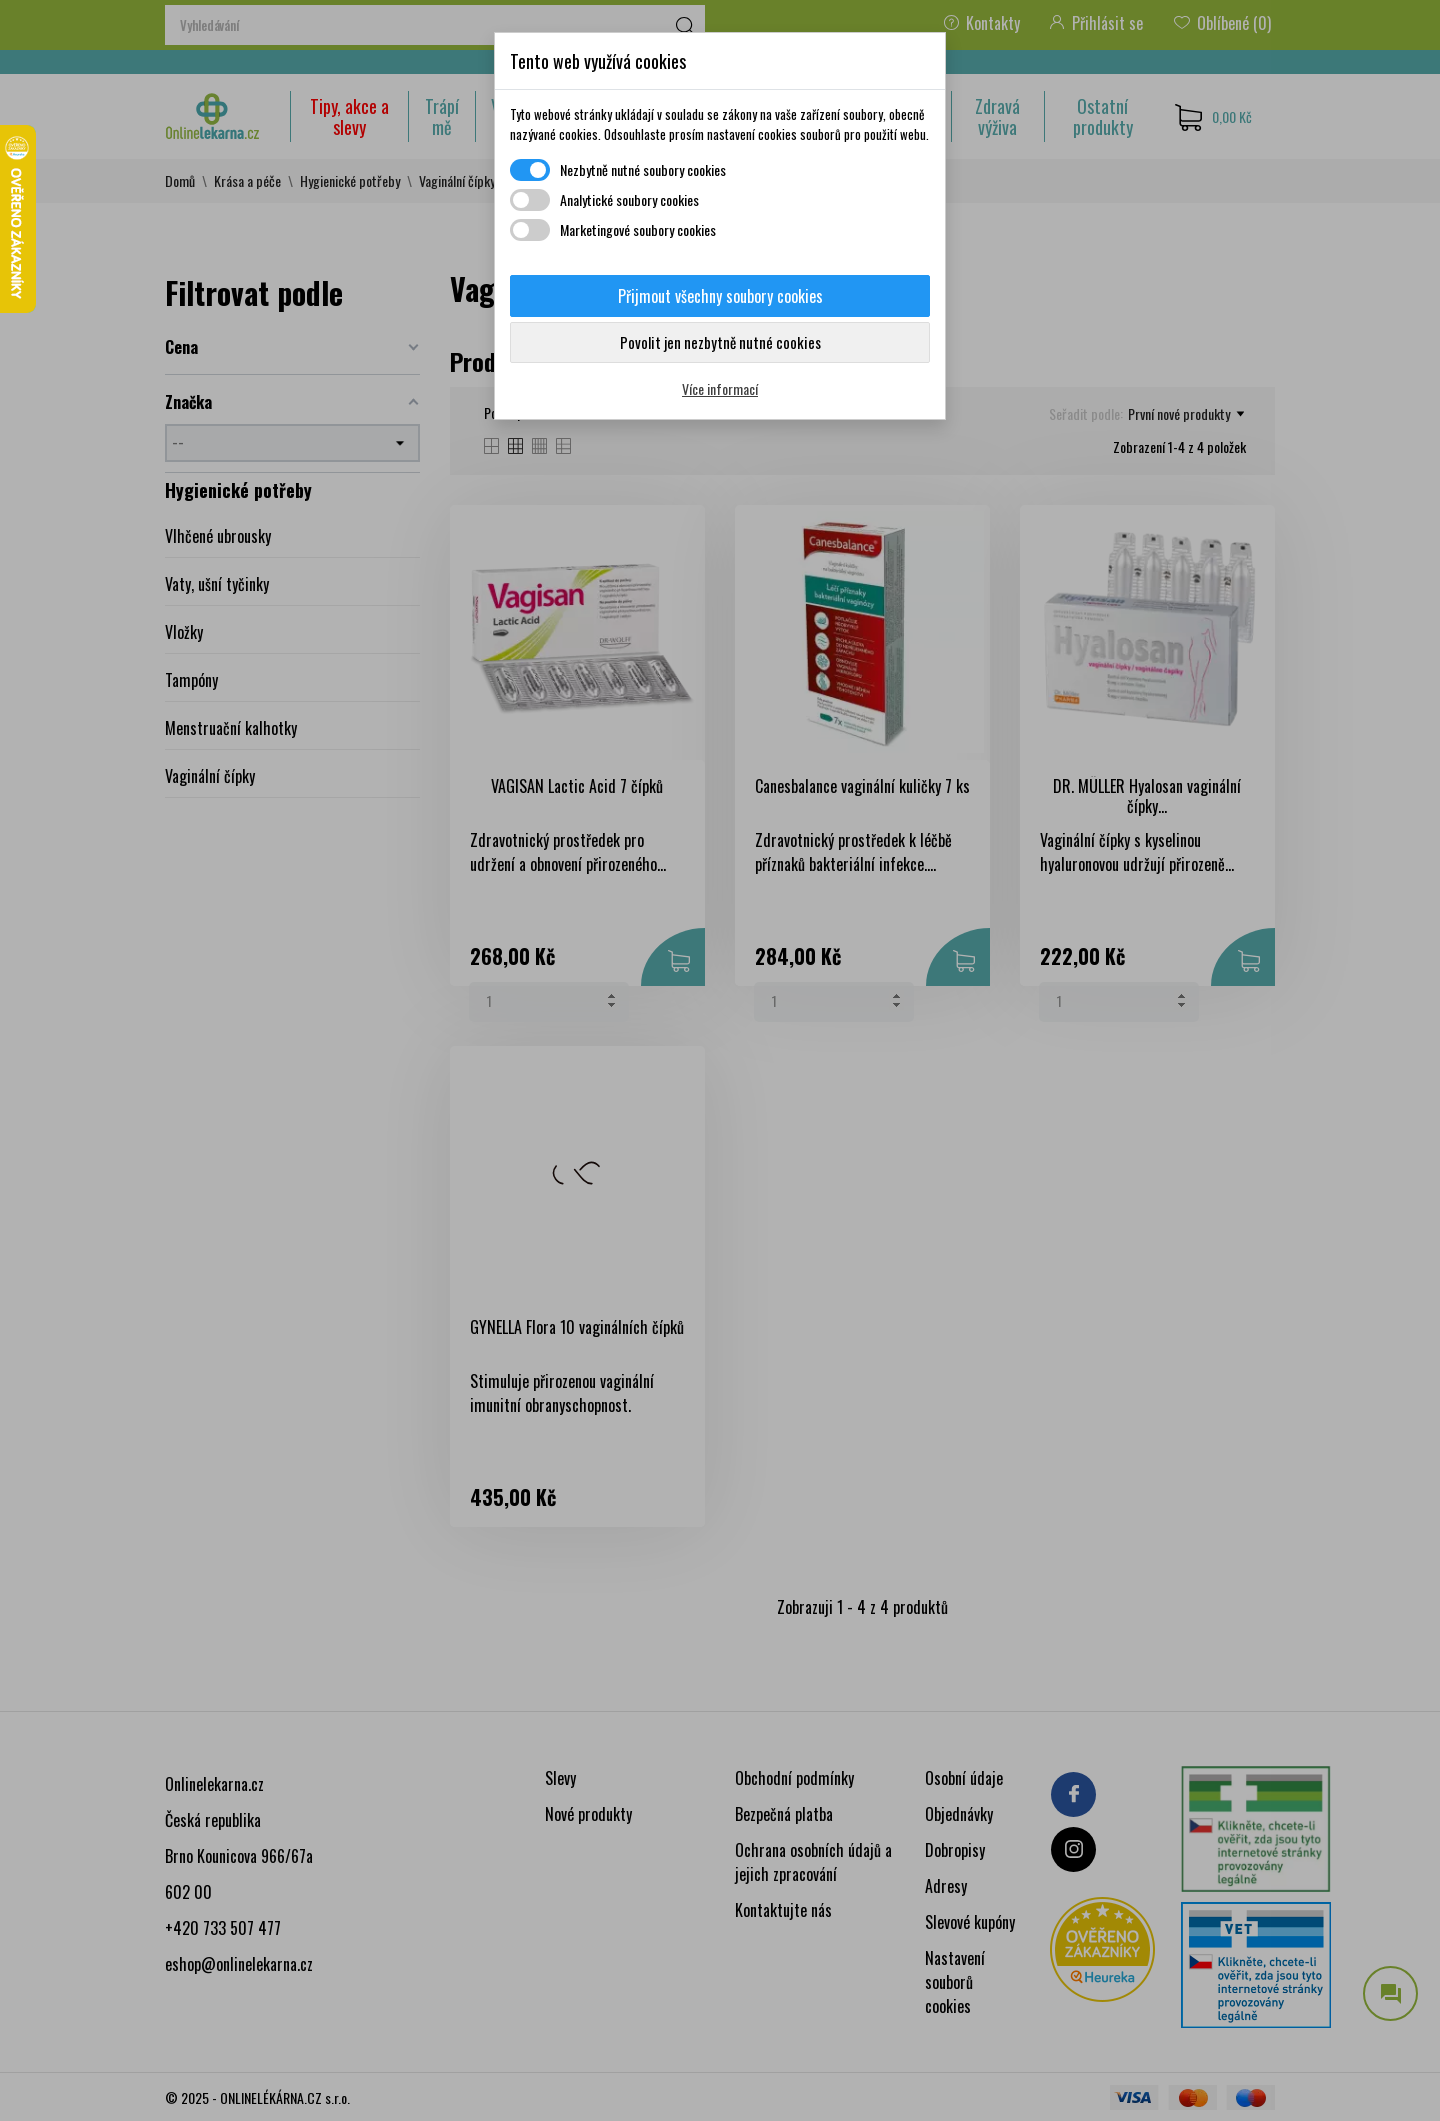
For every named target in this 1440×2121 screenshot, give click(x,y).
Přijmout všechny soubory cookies (720, 296)
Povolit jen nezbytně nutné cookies (720, 342)
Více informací (720, 388)
